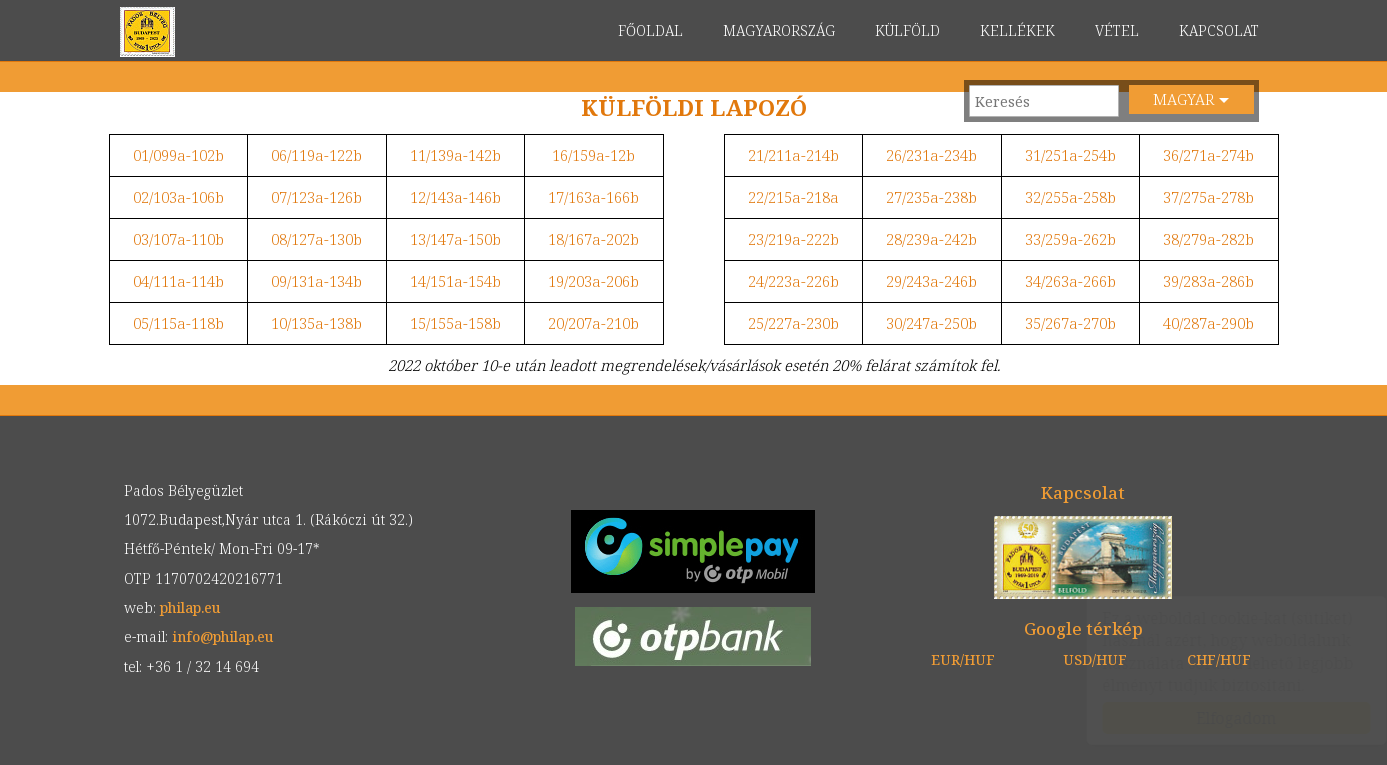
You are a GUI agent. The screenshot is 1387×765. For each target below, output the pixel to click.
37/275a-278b (1208, 197)
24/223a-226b (793, 281)
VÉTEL (1117, 30)
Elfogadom (1217, 718)
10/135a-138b (316, 323)
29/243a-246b (931, 281)
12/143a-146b (455, 197)
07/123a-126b (316, 197)
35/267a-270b (1070, 323)
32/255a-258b (1070, 197)
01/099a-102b (178, 155)
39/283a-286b (1208, 281)
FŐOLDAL (650, 30)
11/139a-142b (455, 155)
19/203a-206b (593, 281)
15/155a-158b (455, 323)
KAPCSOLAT (1219, 30)
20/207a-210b (593, 323)
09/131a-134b (316, 281)
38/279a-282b (1208, 239)
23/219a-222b (793, 239)
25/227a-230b (793, 323)
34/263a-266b (1070, 281)
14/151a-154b (455, 281)
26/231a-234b (931, 155)
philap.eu (147, 32)
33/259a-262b (1070, 239)
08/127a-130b (316, 239)
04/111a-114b (178, 281)
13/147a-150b (455, 239)
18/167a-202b (593, 239)
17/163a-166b (593, 197)
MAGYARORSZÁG (779, 30)
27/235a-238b (931, 197)
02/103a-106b (178, 197)
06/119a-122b (316, 155)
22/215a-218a (793, 197)
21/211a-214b (793, 155)
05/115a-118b (178, 323)
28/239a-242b (931, 239)
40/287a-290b (1208, 323)
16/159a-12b (593, 155)
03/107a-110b (178, 239)
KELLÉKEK (1017, 30)
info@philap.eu (222, 636)
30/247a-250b (931, 323)
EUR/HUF (963, 659)
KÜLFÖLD (907, 30)
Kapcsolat (1083, 492)
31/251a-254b (1070, 155)
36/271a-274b (1208, 155)
